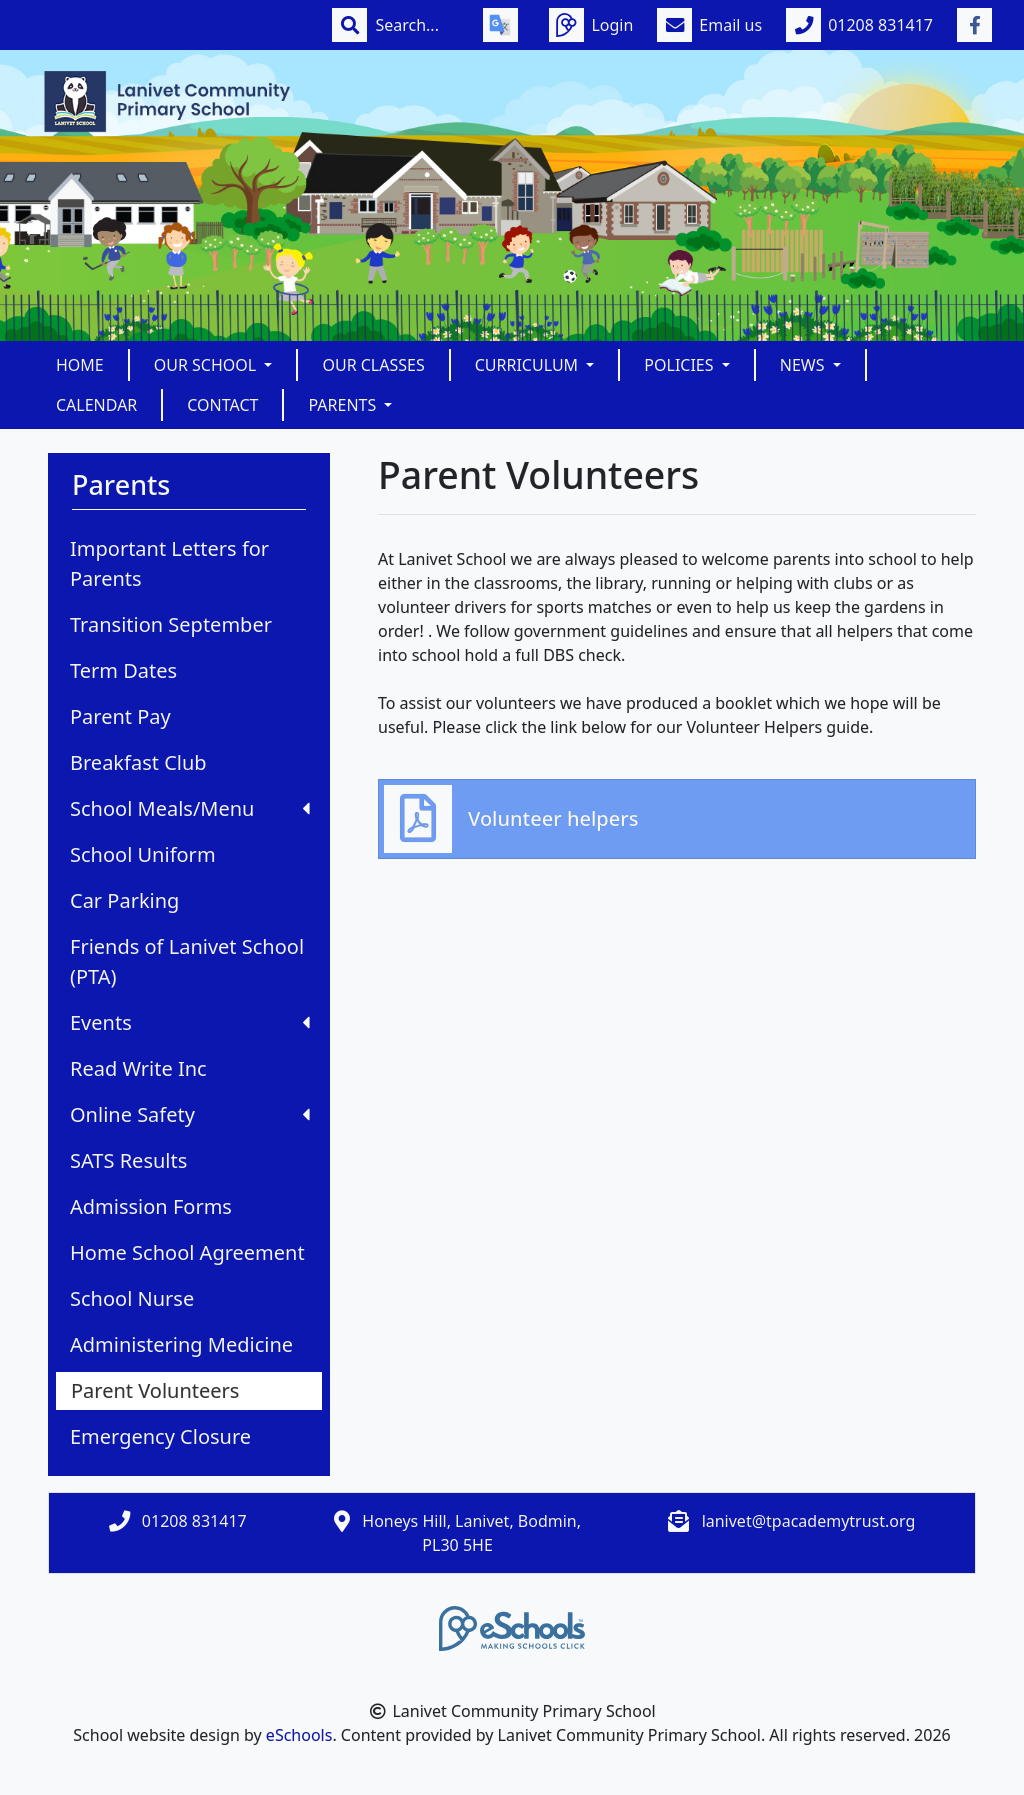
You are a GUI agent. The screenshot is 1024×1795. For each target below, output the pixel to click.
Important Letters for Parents (169, 563)
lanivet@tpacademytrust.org (809, 1521)
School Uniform (143, 854)
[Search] (417, 25)
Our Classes (373, 365)
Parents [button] (344, 405)
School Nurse (132, 1298)
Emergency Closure (160, 1436)
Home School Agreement (187, 1252)
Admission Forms (151, 1206)
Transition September (171, 624)
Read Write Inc (138, 1068)
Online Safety (190, 1114)
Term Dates (123, 670)
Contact (222, 405)
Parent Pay (120, 716)
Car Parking (124, 900)
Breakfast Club (138, 762)
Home (80, 365)
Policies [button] (680, 365)
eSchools (299, 1735)
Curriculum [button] (529, 365)
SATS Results (128, 1160)
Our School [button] (207, 365)
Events (190, 1022)
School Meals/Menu (190, 808)
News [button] (804, 365)
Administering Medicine (181, 1344)
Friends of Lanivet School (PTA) (187, 961)
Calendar (96, 405)
